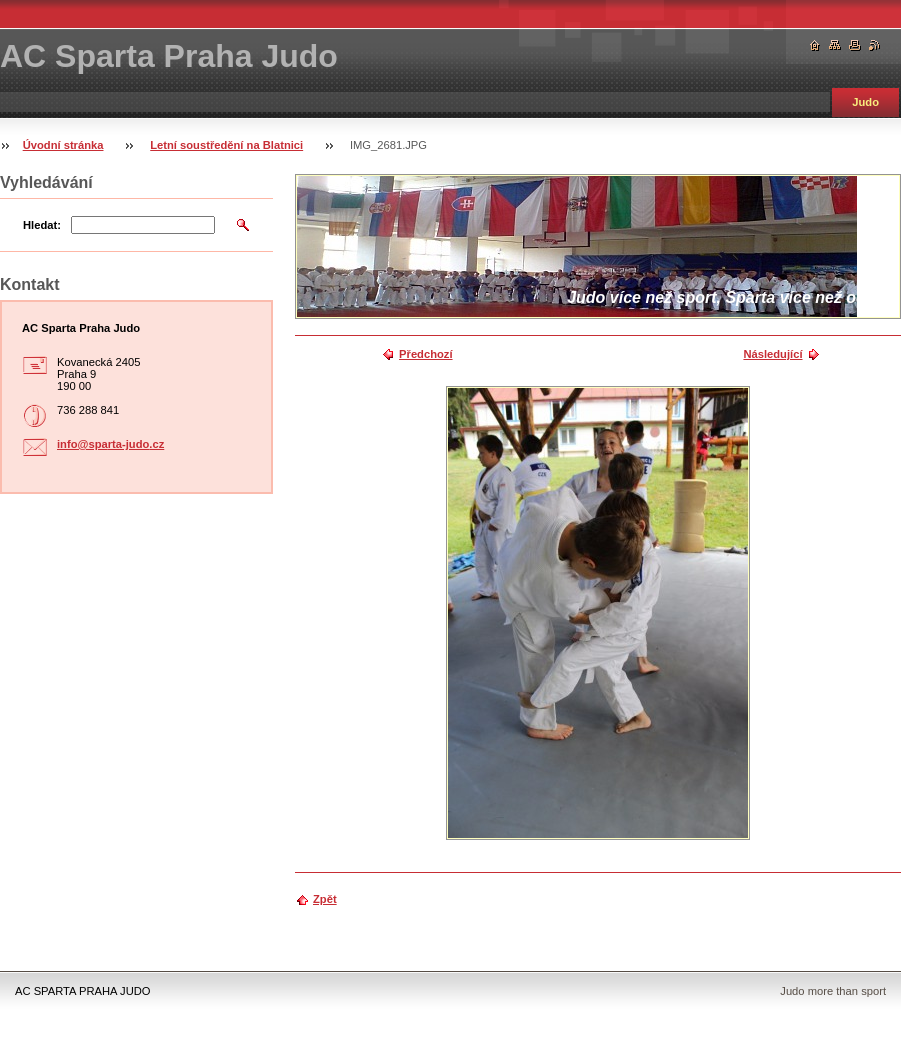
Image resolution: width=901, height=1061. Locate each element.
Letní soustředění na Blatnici (226, 145)
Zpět (325, 899)
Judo (865, 102)
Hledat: (42, 225)
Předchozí (425, 354)
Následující (772, 354)
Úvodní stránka (63, 145)
